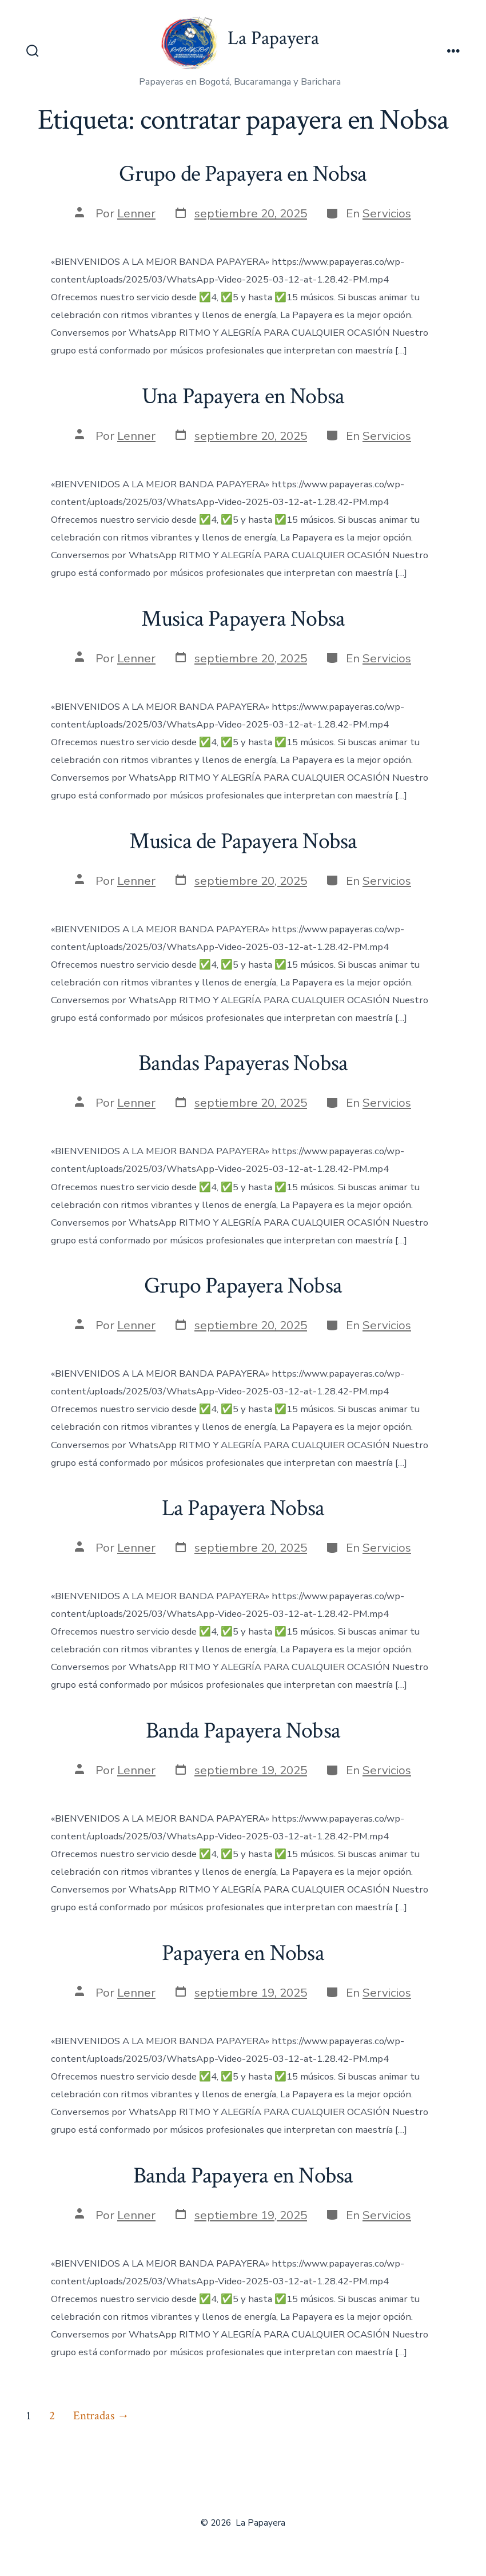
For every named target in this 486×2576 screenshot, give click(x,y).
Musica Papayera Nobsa (243, 619)
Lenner (136, 213)
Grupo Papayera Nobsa (243, 1286)
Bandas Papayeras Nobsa (243, 1063)
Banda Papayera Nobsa (243, 1731)
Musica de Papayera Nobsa (243, 841)
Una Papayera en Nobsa (243, 396)
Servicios (386, 213)
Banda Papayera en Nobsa (243, 2176)
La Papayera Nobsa (243, 1508)
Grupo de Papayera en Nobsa (243, 174)
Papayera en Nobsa (243, 1953)
